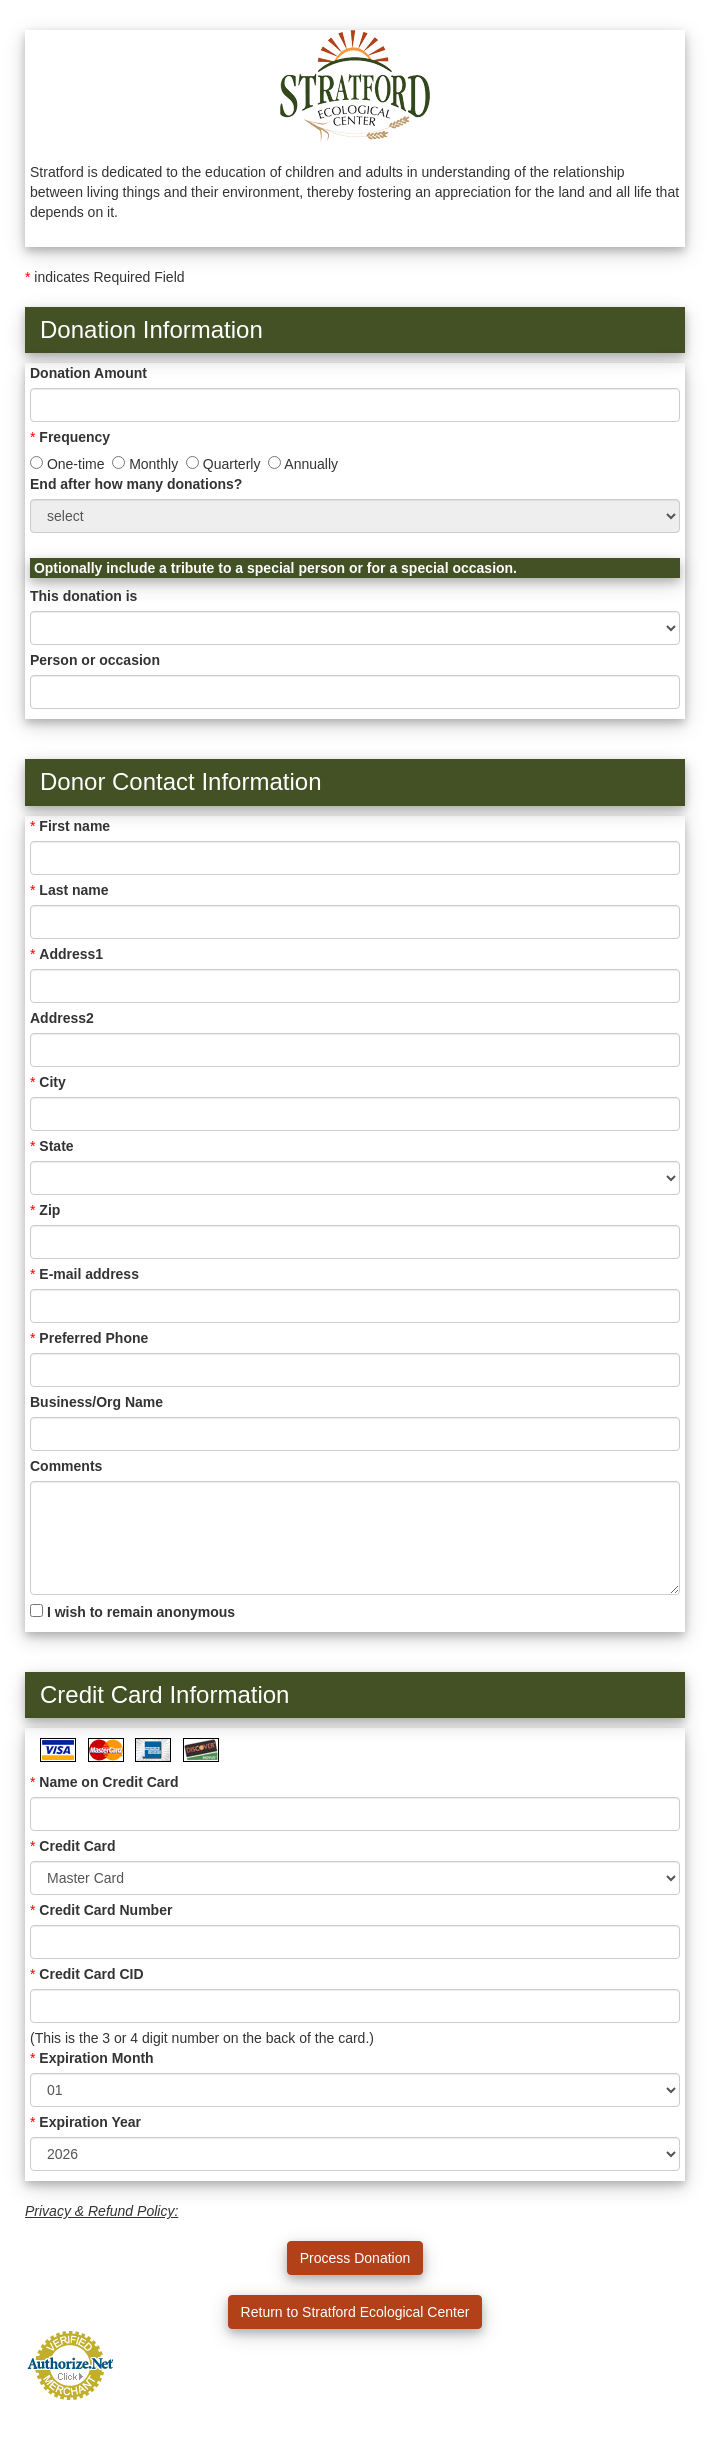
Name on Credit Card (108, 1782)
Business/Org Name (96, 1402)
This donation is (83, 596)
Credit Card (77, 1846)
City (52, 1082)
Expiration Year (90, 2122)
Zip (49, 1210)
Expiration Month (96, 2058)
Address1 (71, 954)
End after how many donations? (136, 484)
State (56, 1146)
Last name (73, 890)
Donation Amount (88, 373)
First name (74, 826)
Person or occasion (95, 660)
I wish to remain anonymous (132, 1612)
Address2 (62, 1018)
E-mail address (89, 1274)
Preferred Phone (93, 1338)
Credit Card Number (105, 1910)
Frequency (74, 437)
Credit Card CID (91, 1974)
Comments (66, 1466)
